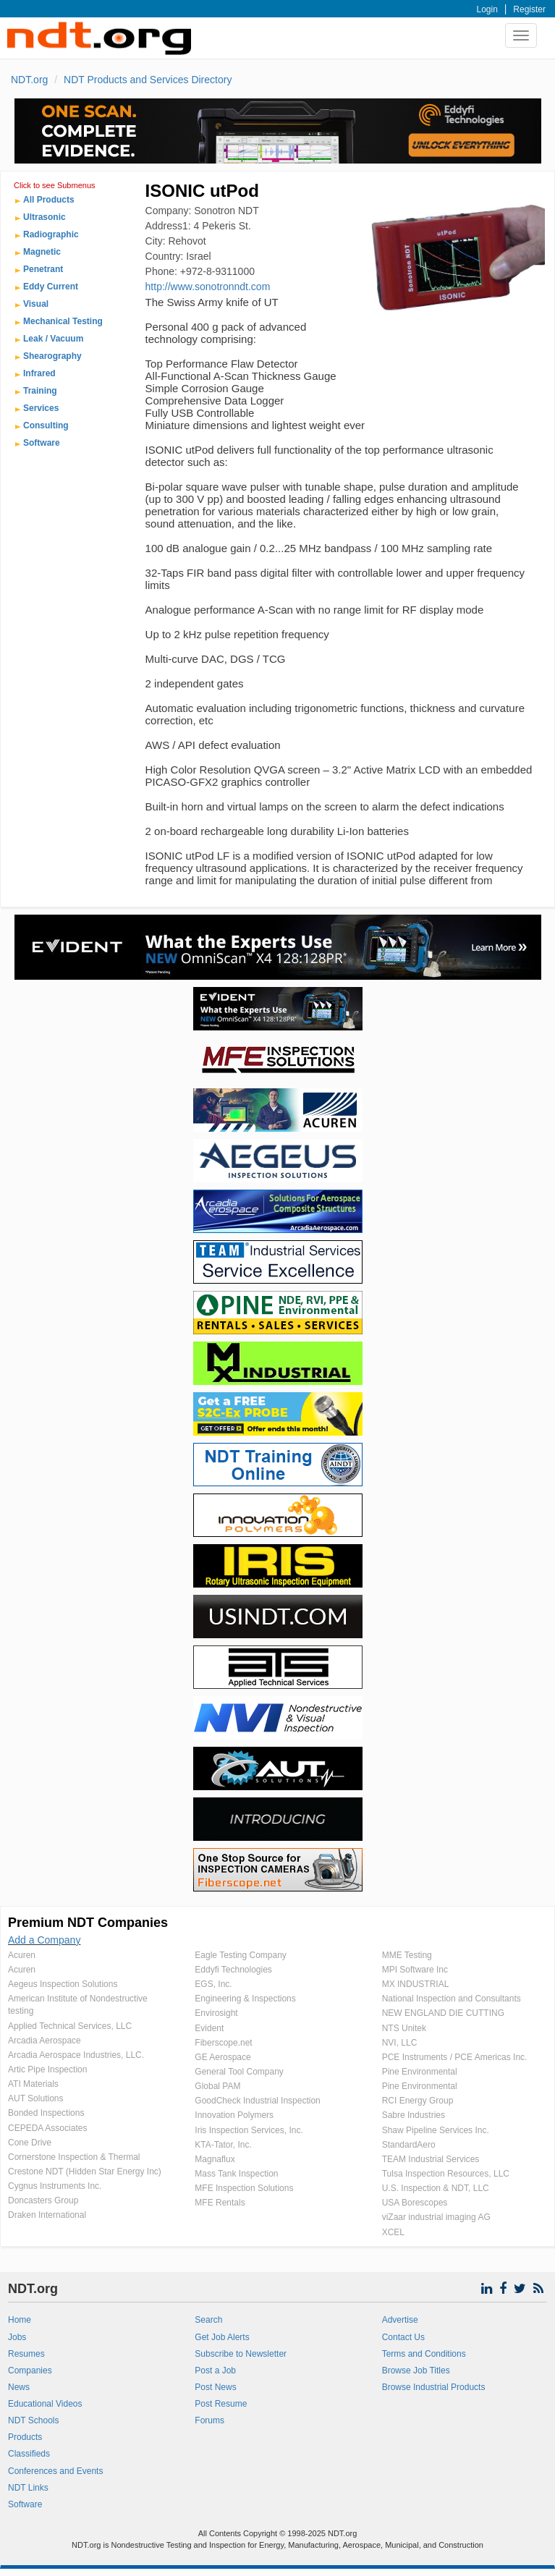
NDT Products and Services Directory (148, 79)
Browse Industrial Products (434, 2387)
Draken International (47, 2215)
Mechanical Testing (63, 321)
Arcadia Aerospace (44, 2040)
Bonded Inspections (46, 2113)
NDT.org (29, 79)
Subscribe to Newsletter (241, 2354)
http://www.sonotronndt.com (208, 286)
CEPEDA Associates (47, 2128)
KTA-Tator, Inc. (223, 2145)
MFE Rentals (220, 2203)
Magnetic (42, 252)
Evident (209, 2028)
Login (487, 9)
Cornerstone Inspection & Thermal (74, 2157)
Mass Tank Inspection (236, 2174)
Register (529, 9)
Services (41, 408)
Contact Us (403, 2337)
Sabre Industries (413, 2115)
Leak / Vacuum (53, 339)
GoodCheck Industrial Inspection (257, 2101)
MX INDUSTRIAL (415, 1984)
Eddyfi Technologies (233, 1970)
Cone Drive (29, 2143)
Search (208, 2320)
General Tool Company (239, 2072)
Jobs (17, 2337)
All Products (49, 200)
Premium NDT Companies (88, 1922)
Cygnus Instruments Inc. (54, 2186)
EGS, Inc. (213, 1984)
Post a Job (215, 2370)
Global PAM (217, 2086)
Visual (35, 304)
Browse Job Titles (416, 2370)
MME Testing (407, 1955)
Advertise (400, 2320)
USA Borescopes (415, 2203)
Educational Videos (45, 2404)
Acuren (21, 1955)
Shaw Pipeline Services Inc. (435, 2130)
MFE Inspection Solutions (244, 2188)
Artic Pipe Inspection (47, 2069)
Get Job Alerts (222, 2337)
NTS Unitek (404, 2028)
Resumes (26, 2354)
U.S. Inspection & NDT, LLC (435, 2188)
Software (41, 443)
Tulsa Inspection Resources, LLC (445, 2174)
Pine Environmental (419, 2072)
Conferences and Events (55, 2471)
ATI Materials (33, 2084)
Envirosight (216, 2013)
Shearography (52, 356)
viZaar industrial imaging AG (436, 2217)
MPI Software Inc (415, 1970)
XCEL (393, 2232)
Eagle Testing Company (241, 1955)
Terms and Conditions (424, 2354)
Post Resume (221, 2404)
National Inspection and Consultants (451, 1999)
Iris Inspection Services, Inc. (248, 2130)
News (19, 2387)
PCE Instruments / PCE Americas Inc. (455, 2057)
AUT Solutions (35, 2098)
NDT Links (28, 2488)
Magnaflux (214, 2159)
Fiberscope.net (223, 2043)
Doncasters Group (43, 2200)
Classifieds (29, 2454)
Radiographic (51, 234)
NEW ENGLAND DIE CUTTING (443, 2013)
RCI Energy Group (418, 2101)
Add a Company (44, 1940)
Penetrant (43, 269)
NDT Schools (33, 2420)
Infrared (39, 373)
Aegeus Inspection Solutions (62, 1984)
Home (19, 2320)
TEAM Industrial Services (431, 2159)
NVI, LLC (400, 2043)
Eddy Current (50, 286)
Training (40, 391)
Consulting (46, 425)
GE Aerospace (222, 2057)
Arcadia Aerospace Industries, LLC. (76, 2055)
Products (25, 2437)
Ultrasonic (44, 217)
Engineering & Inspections (245, 1999)
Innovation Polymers (234, 2115)
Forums (209, 2420)
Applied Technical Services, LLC (70, 2026)
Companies (30, 2370)
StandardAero (409, 2145)
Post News (215, 2387)
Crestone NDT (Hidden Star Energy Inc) (84, 2171)
